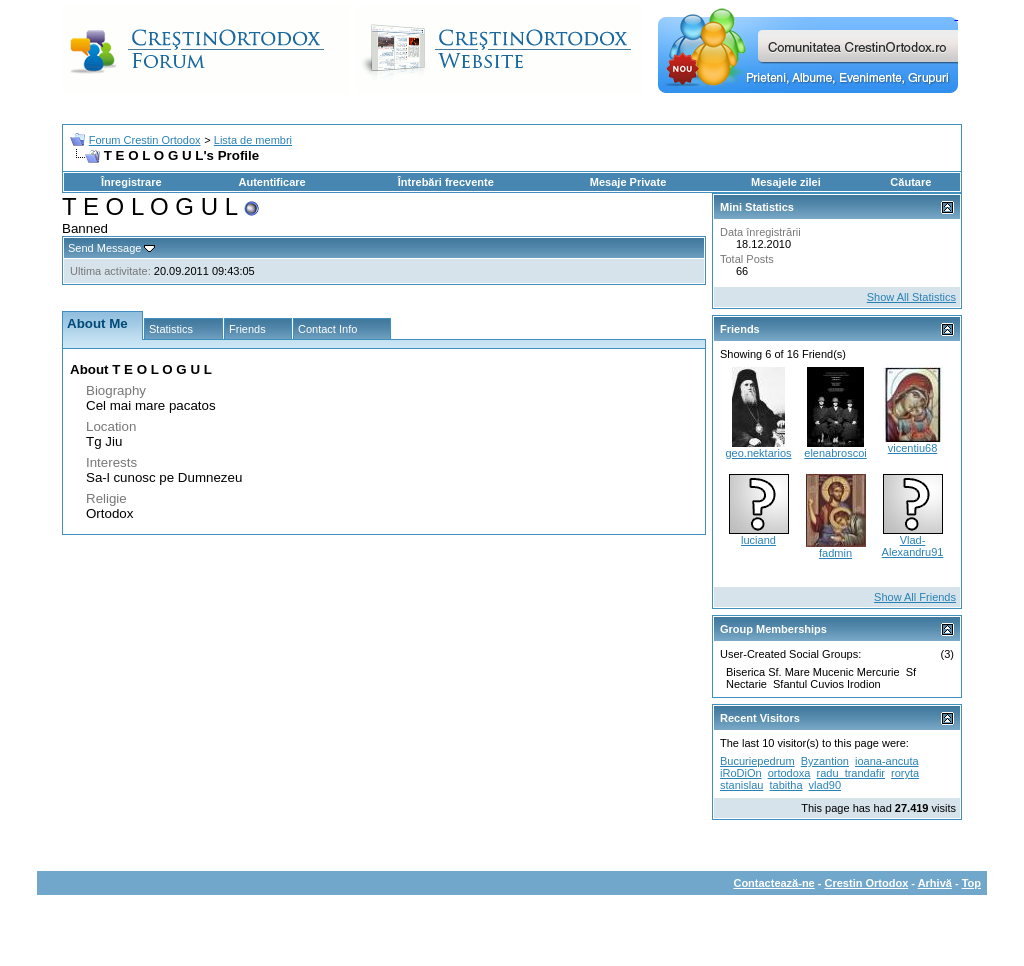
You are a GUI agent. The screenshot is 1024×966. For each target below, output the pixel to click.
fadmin (835, 553)
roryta (905, 773)
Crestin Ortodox (867, 883)
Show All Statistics (911, 297)
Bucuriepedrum (757, 761)
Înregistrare (131, 182)
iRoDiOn (741, 773)
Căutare (910, 182)
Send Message (104, 248)
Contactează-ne (773, 883)
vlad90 (825, 785)
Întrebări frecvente (446, 182)
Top (971, 883)
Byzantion (825, 761)
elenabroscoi (835, 453)
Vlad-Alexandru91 (913, 546)
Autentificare (271, 182)
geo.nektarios (758, 453)
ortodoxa (789, 773)
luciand (758, 540)
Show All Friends (915, 597)
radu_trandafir (851, 773)
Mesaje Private (628, 182)
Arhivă (935, 883)
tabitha (785, 785)
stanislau (741, 785)
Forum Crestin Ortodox (145, 140)
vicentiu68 (913, 448)
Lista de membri (253, 140)
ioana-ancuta (887, 761)
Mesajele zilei (786, 182)
